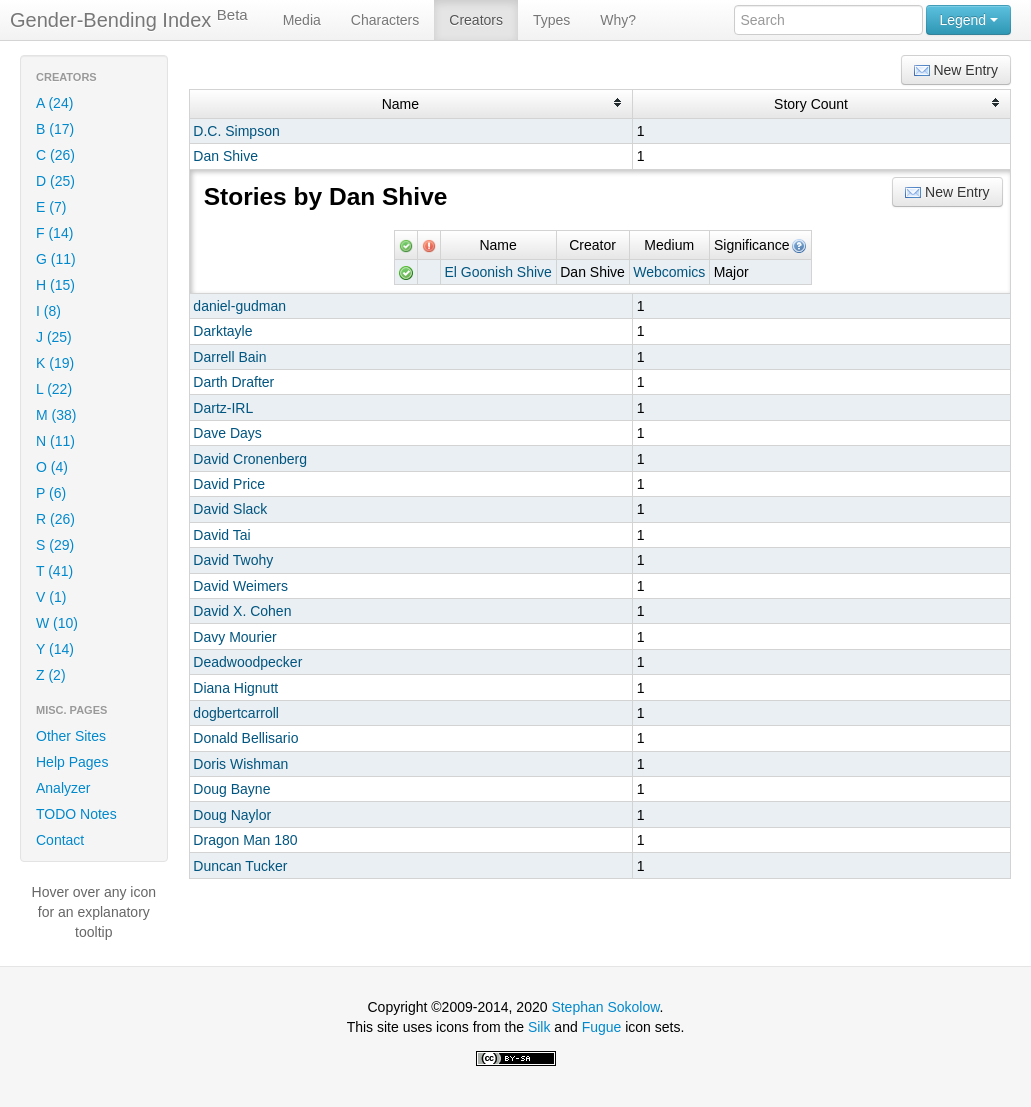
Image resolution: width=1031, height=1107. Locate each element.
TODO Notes (76, 814)
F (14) (54, 233)
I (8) (48, 311)
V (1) (51, 597)
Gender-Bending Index (129, 19)
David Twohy (233, 560)
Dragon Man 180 (245, 840)
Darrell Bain (229, 357)
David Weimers (240, 586)
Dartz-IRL (223, 408)
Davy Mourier (234, 637)
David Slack (230, 509)
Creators (476, 20)
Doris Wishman (240, 764)
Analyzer (63, 788)
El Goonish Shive (497, 272)
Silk (539, 1027)
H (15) (55, 285)
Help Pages (72, 762)
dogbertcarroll (236, 713)
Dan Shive (225, 156)
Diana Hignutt (235, 688)
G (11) (56, 259)
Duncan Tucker (240, 866)
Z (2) (51, 675)
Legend (968, 20)
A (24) (54, 103)
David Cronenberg (250, 459)
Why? (618, 20)
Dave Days (227, 433)
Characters (385, 20)
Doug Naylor (232, 815)
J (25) (54, 337)
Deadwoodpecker (247, 662)
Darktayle (222, 331)
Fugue (602, 1027)
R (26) (55, 519)
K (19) (55, 363)
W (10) (57, 623)
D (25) (55, 181)
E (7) (51, 207)
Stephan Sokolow (605, 1007)
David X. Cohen (242, 611)
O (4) (52, 467)
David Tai (221, 535)
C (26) (55, 155)
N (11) (55, 441)
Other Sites (71, 736)
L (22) (54, 389)
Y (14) (55, 649)
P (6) (51, 493)
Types (551, 20)
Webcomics (669, 272)
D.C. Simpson (236, 131)
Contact (60, 840)
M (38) (56, 415)
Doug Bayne (231, 789)
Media (302, 20)
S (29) (55, 545)
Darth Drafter (233, 382)
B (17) (55, 129)
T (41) (54, 571)
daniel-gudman (239, 306)
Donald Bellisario (245, 738)
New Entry (956, 70)
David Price (229, 484)
